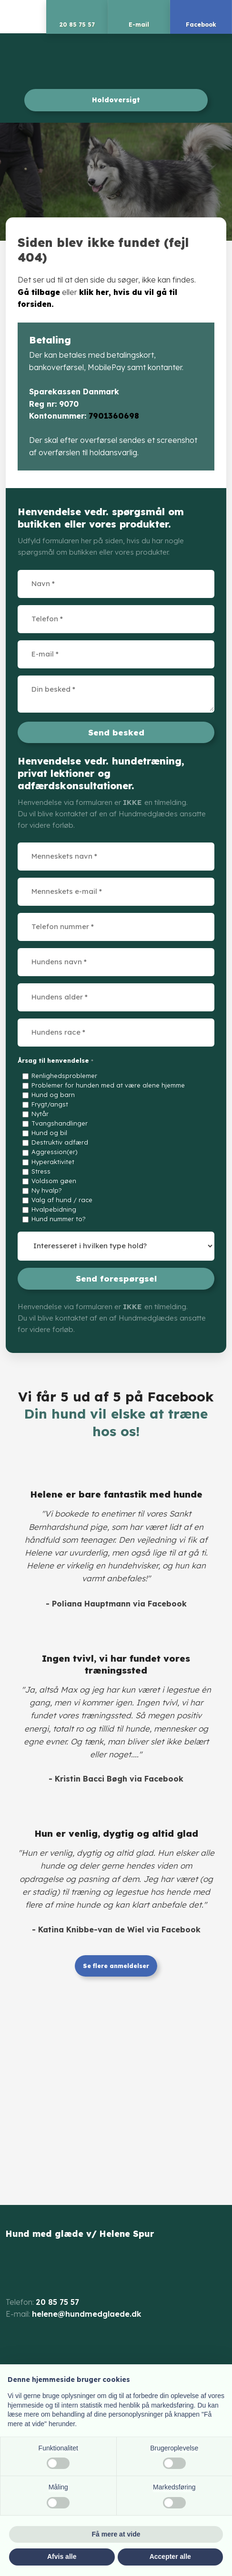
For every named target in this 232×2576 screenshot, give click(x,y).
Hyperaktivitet (52, 1162)
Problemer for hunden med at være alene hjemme (108, 1085)
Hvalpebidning (53, 1209)
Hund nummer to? (58, 1219)
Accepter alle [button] (170, 2556)
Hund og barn (53, 1094)
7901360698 (114, 416)
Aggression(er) (54, 1152)
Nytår (40, 1113)
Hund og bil (49, 1132)
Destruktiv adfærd (59, 1142)
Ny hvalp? (46, 1190)
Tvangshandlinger (59, 1123)
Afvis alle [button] (61, 2556)
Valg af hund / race (61, 1200)
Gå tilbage (39, 292)
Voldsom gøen (53, 1181)
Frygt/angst (49, 1104)
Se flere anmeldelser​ (116, 1965)
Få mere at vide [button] (116, 2534)
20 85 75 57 (57, 2302)
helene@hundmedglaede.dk (86, 2314)
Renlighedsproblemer (64, 1075)
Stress (40, 1171)
